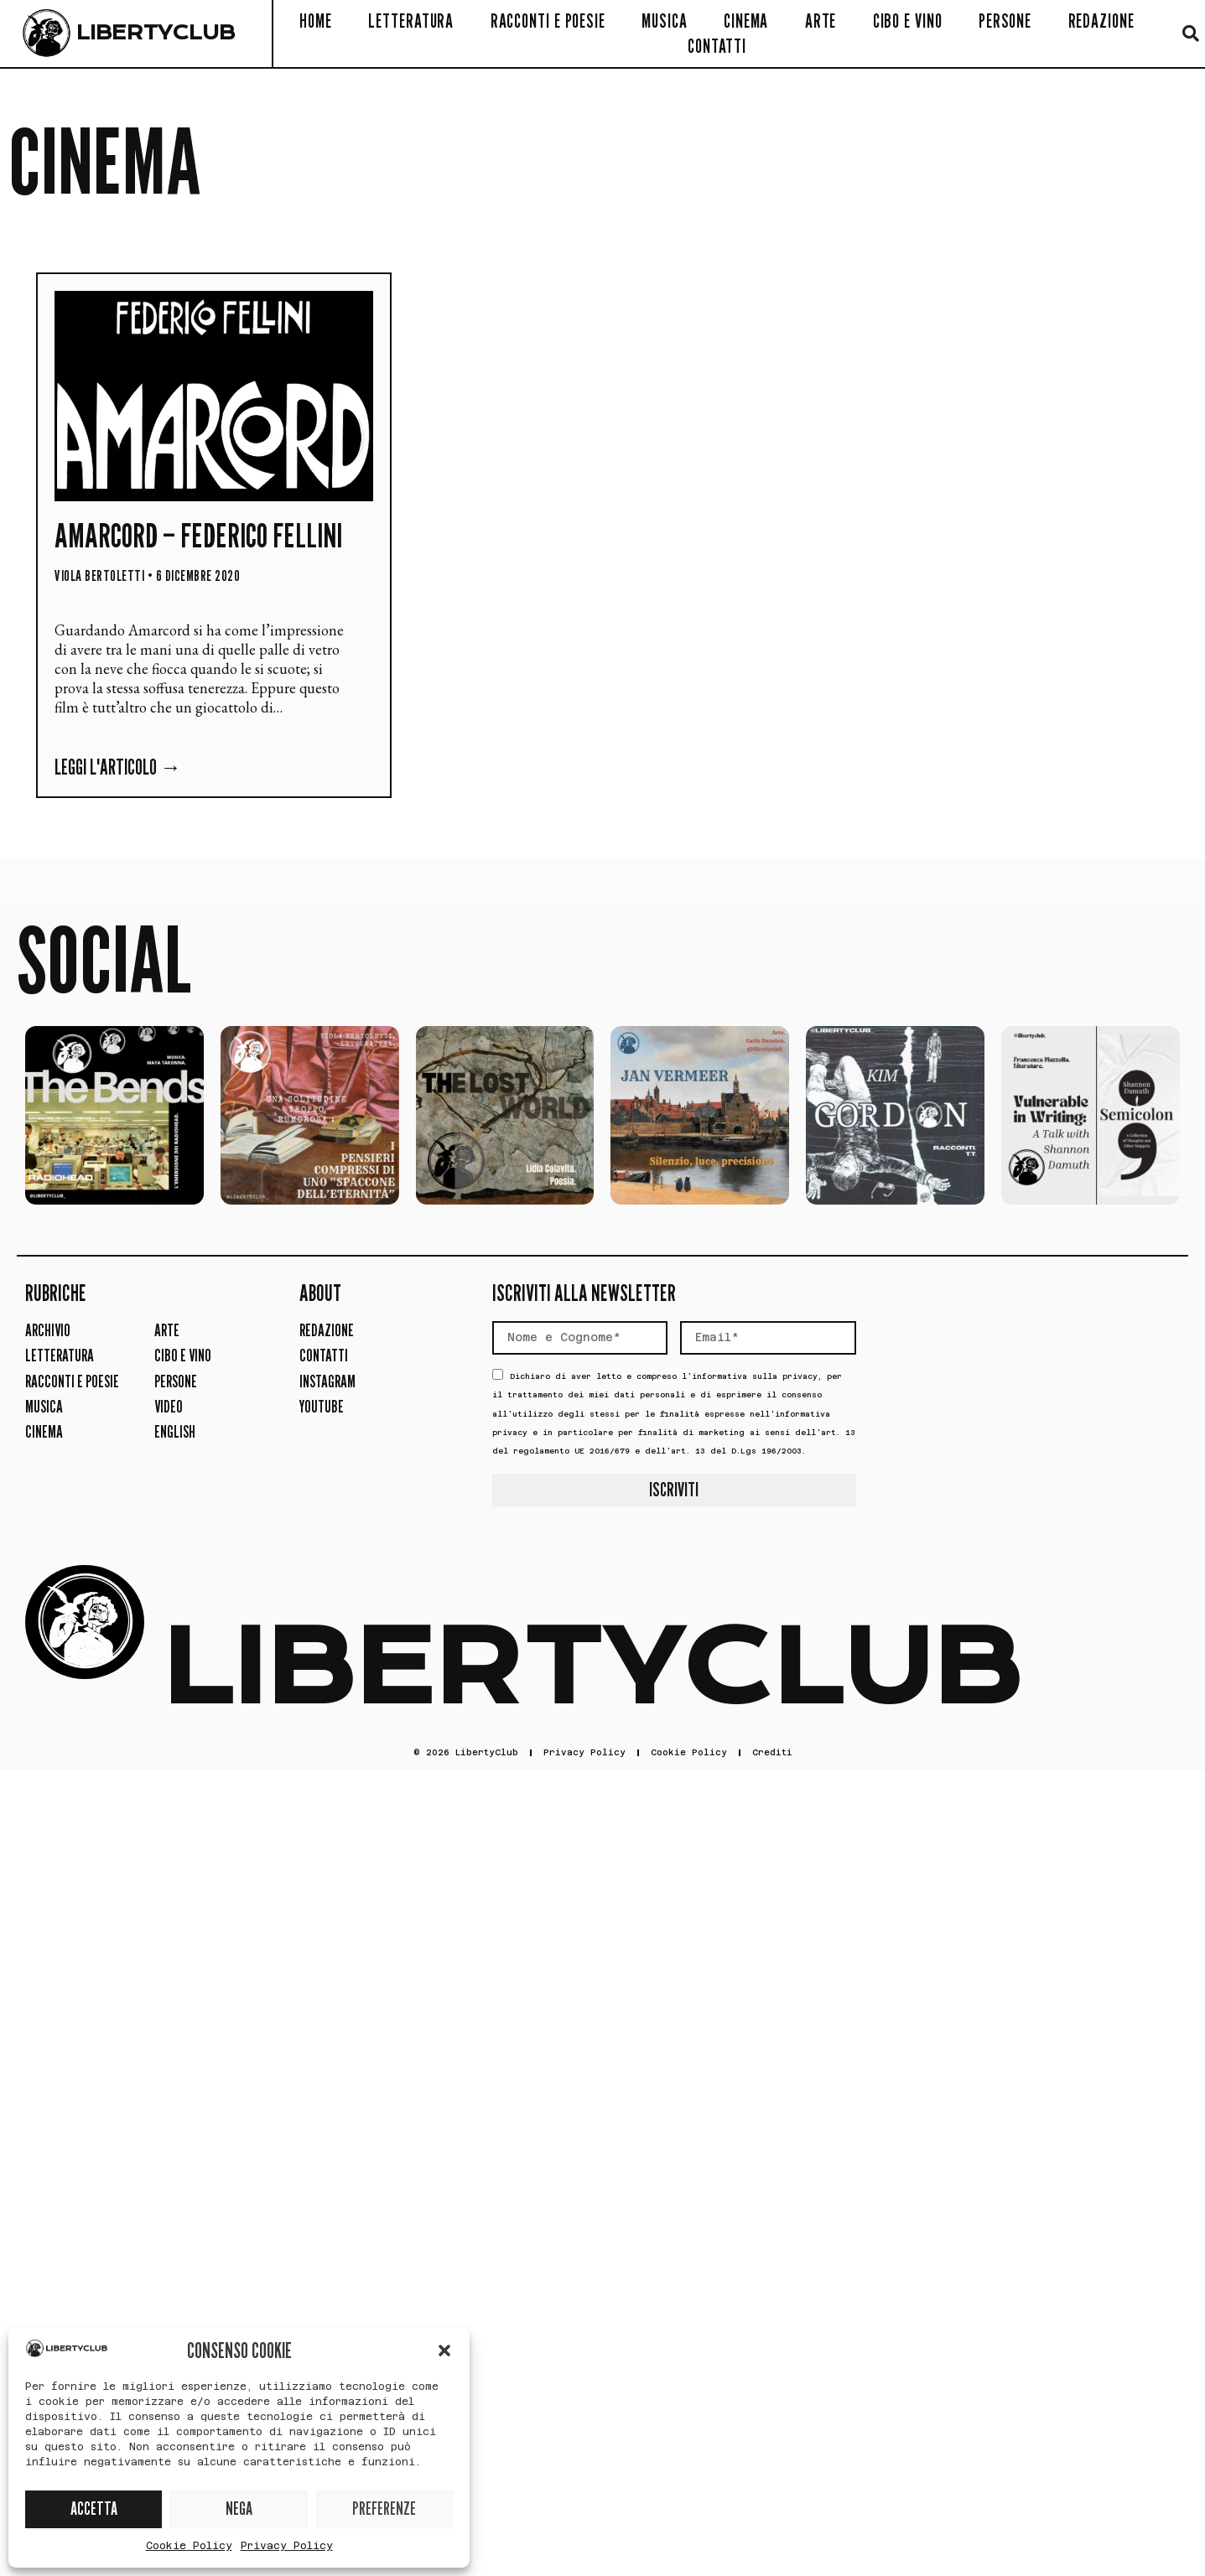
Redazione (1101, 20)
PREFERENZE (384, 2508)
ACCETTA (93, 2508)
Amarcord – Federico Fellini (198, 535)
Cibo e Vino (908, 20)
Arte (821, 20)
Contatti (717, 45)
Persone (1005, 20)
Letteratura (411, 20)
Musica (664, 20)
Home (315, 20)
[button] (444, 2350)
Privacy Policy (287, 2546)
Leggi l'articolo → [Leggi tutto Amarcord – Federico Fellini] (118, 767)
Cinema (746, 20)
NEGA (239, 2508)
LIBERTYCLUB (155, 33)
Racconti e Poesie (548, 20)
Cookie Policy (189, 2546)
